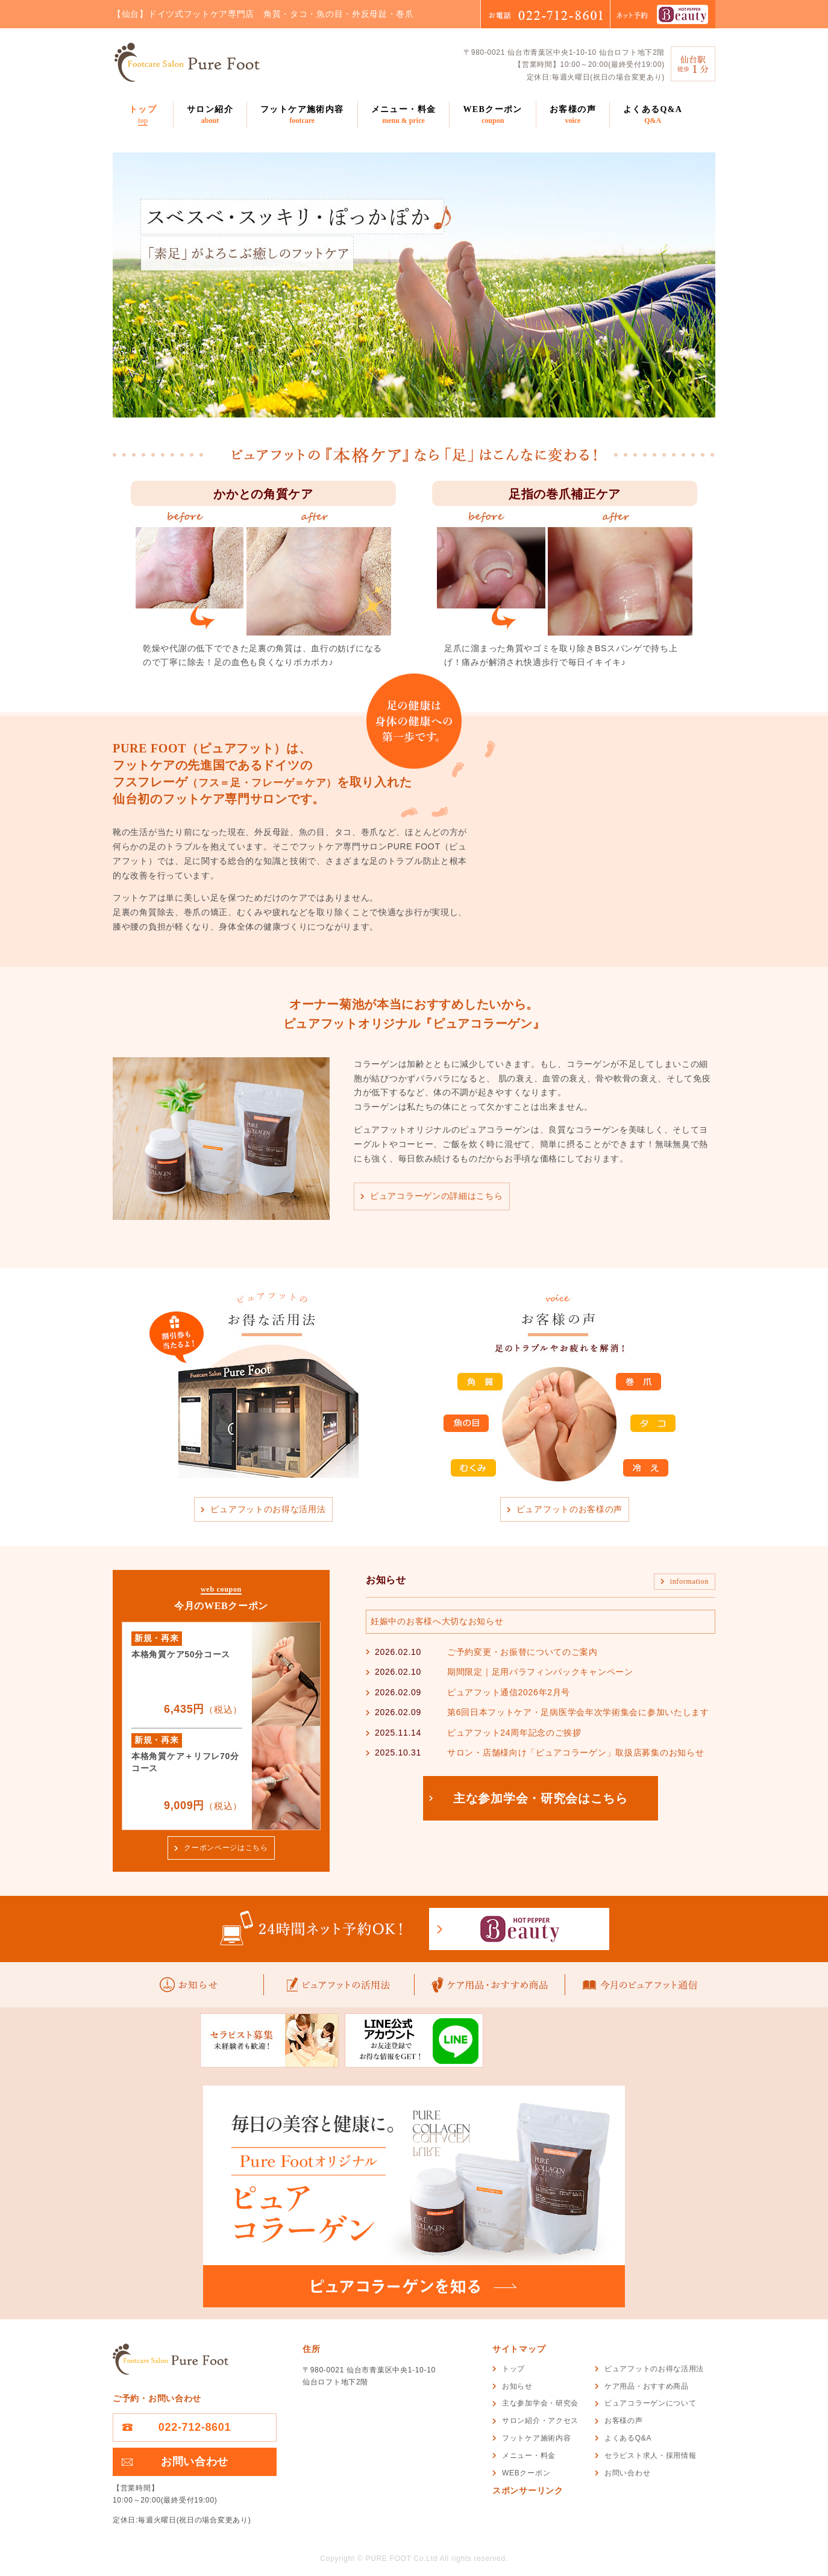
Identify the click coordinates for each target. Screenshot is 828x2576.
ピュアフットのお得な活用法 (267, 1509)
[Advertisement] (633, 2524)
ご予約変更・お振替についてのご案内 (522, 1652)
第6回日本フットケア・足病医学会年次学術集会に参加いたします (578, 1712)
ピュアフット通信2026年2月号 (508, 1692)
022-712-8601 (194, 2427)
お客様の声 (573, 115)
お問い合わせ (194, 2462)
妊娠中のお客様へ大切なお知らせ (437, 1621)
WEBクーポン (492, 115)
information (689, 1581)
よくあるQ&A (652, 115)
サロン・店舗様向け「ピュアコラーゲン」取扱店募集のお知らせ (575, 1752)
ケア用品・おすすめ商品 (646, 2386)
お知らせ (517, 2386)
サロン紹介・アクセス (540, 2420)
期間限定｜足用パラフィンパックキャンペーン (540, 1672)
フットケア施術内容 (302, 115)
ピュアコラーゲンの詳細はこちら (436, 1196)
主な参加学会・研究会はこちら (540, 1798)
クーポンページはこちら (226, 1847)
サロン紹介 (210, 115)
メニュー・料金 (403, 115)
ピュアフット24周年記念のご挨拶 (514, 1732)
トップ (143, 115)
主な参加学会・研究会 (540, 2403)
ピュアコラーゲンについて (650, 2403)
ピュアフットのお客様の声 (569, 1509)
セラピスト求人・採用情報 (650, 2455)
